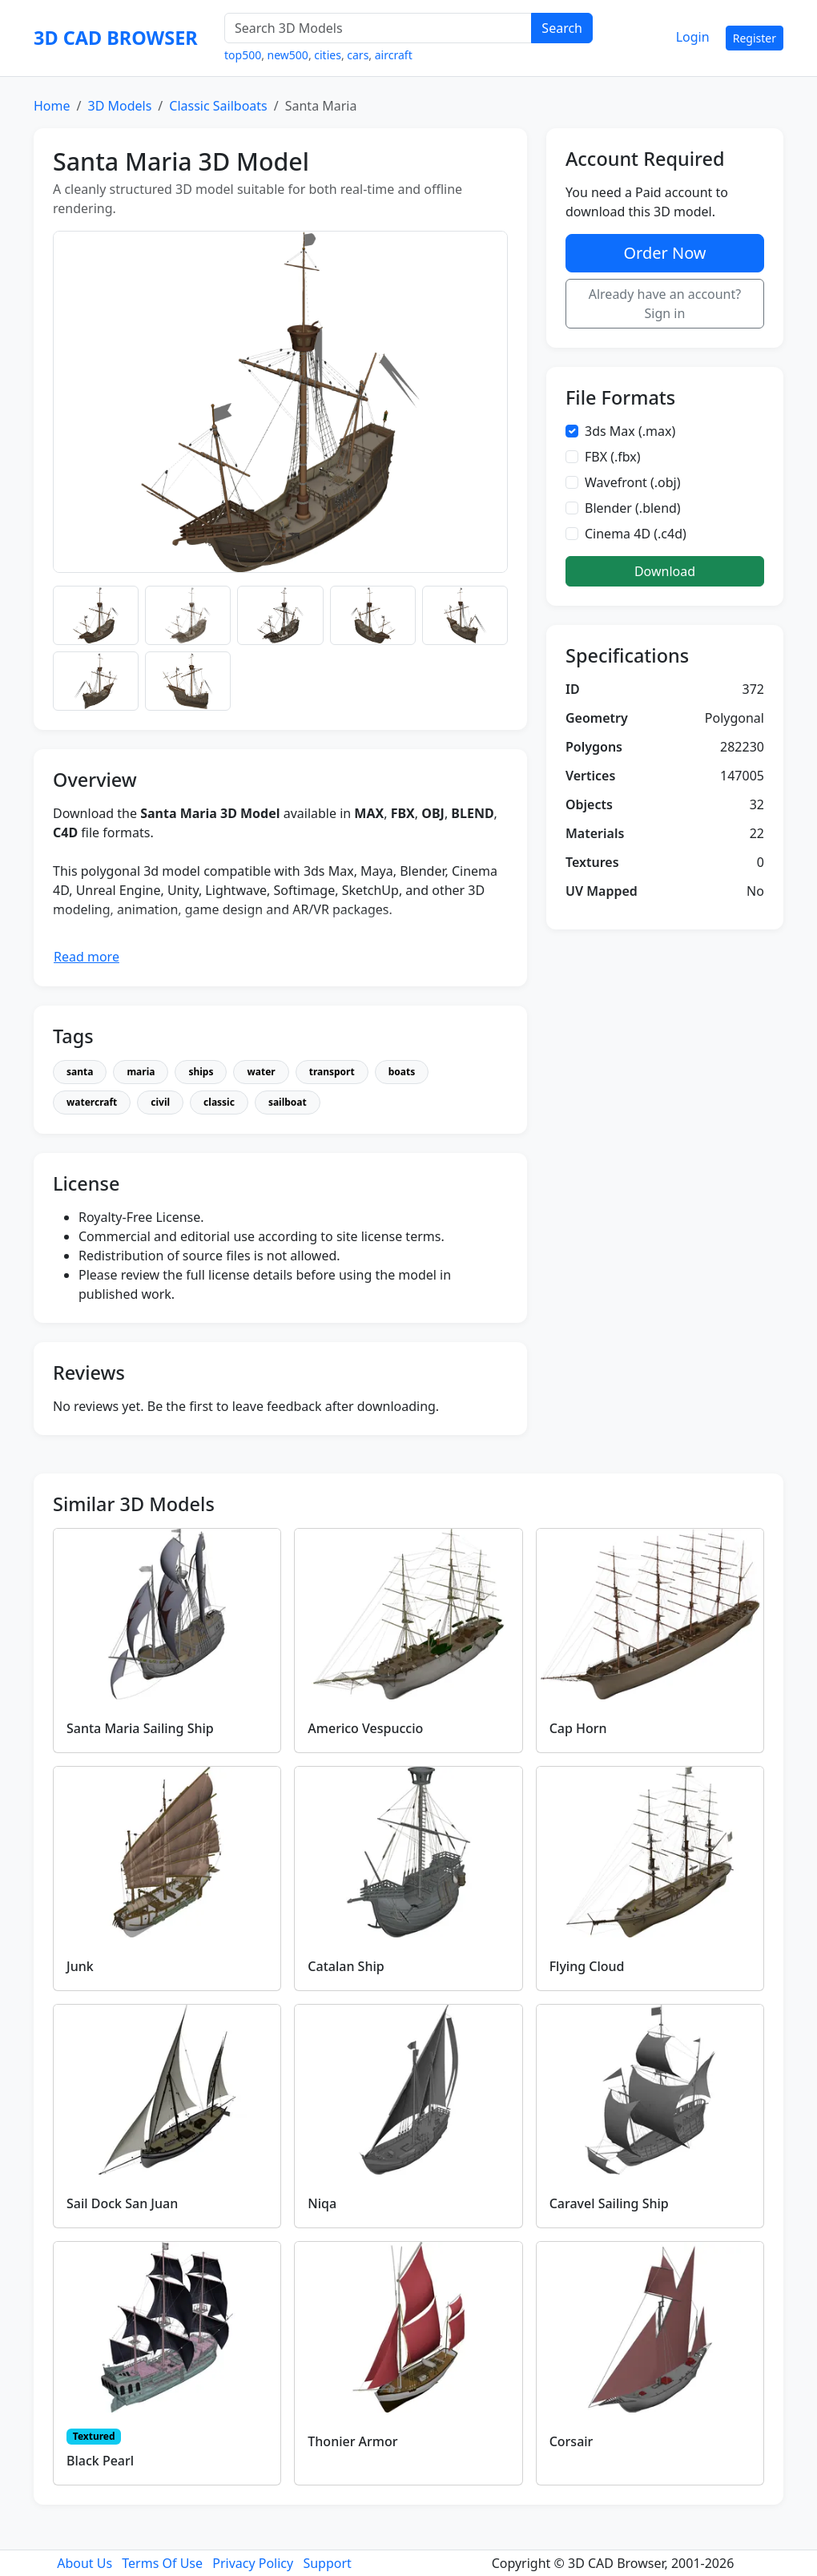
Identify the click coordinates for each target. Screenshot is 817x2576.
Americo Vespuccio (365, 1728)
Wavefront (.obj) (633, 482)
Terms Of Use (162, 2563)
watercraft (91, 1102)
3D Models (119, 106)
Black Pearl (100, 2460)
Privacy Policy (252, 2563)
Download (664, 571)
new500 (288, 54)
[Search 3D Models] (378, 28)
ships (200, 1071)
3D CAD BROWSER (116, 37)
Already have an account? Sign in (665, 303)
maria (141, 1071)
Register (754, 38)
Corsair (571, 2441)
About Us (84, 2563)
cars (357, 54)
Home (52, 106)
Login (693, 37)
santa (79, 1071)
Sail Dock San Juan (122, 2203)
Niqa (322, 2203)
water (261, 1071)
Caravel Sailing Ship (609, 2203)
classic (219, 1102)
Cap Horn (578, 1728)
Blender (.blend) (633, 508)
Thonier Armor (352, 2441)
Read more (86, 956)
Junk (80, 1966)
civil (160, 1102)
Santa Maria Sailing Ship (140, 1728)
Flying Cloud (587, 1966)
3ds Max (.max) (630, 431)
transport (332, 1071)
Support (327, 2563)
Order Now (664, 253)
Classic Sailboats (218, 106)
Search (561, 28)
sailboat (287, 1102)
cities (327, 54)
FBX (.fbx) (613, 457)
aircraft (394, 54)
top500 (242, 54)
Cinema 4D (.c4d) (635, 533)
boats (402, 1071)
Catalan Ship (346, 1966)
